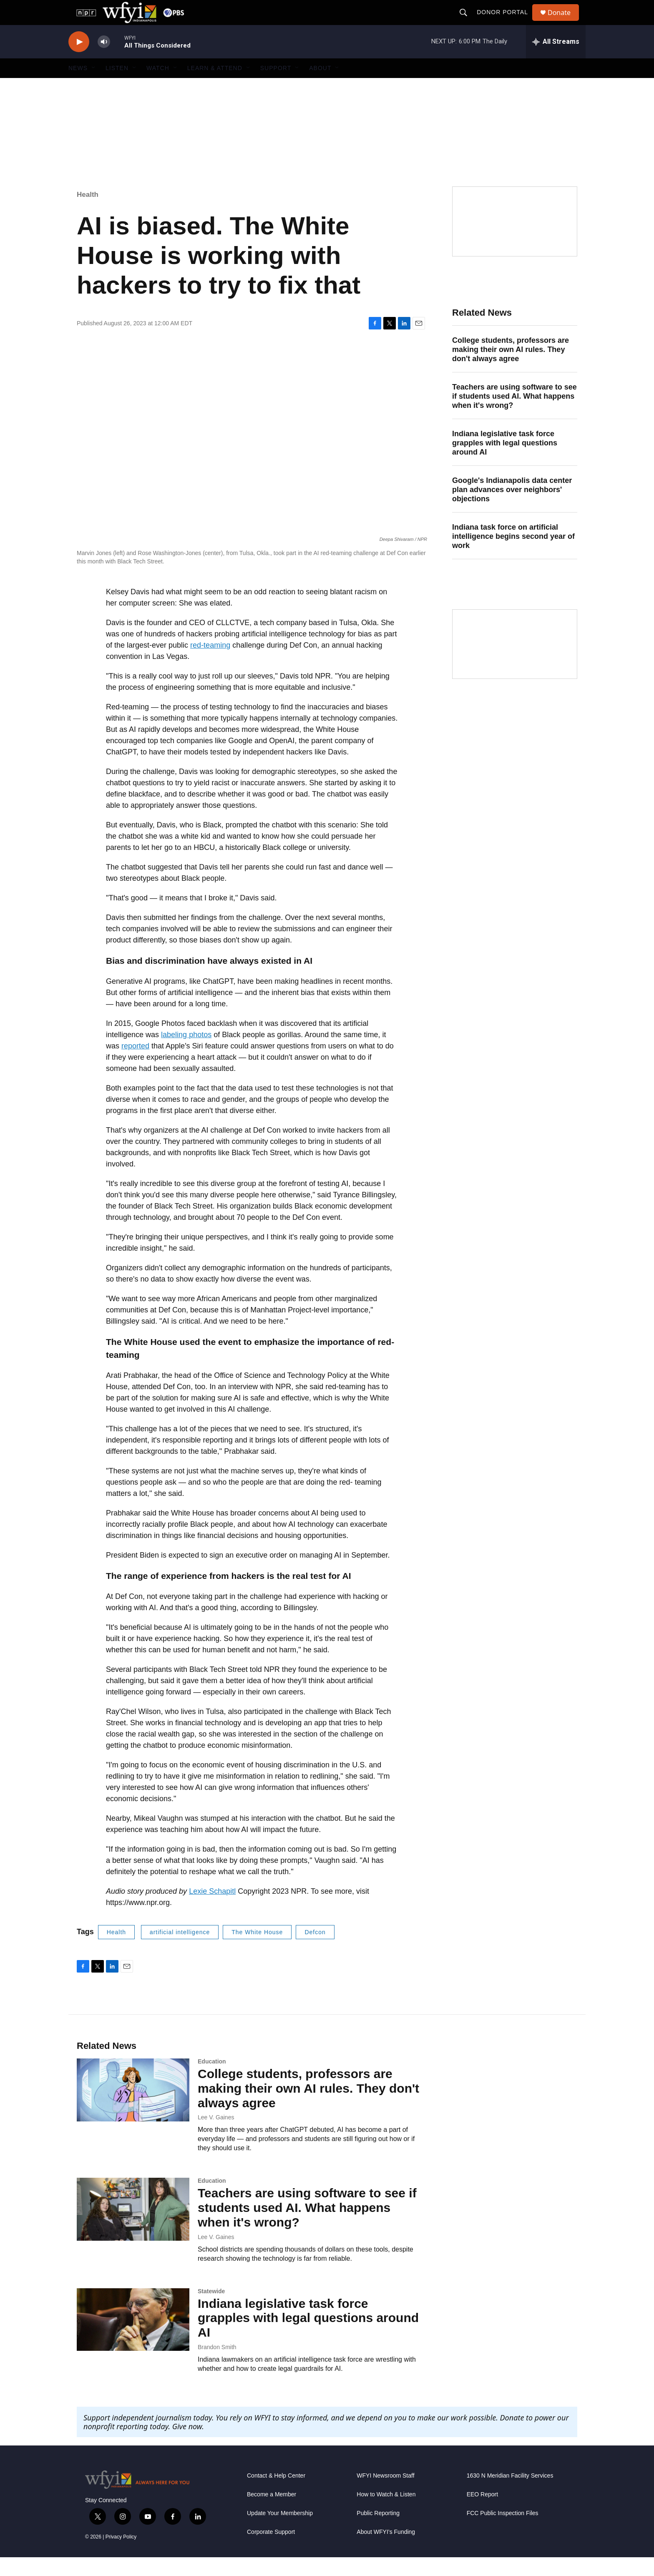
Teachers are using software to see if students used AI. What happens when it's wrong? (514, 415)
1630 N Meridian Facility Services (510, 2494)
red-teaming (210, 664)
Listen (117, 86)
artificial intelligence (180, 1951)
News (78, 86)
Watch (157, 86)
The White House (257, 1951)
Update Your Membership (280, 2532)
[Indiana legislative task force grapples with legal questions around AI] (133, 2338)
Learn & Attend (214, 86)
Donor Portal (506, 21)
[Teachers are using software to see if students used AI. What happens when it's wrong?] (133, 2228)
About (320, 86)
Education (212, 2080)
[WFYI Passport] (515, 663)
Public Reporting (378, 2532)
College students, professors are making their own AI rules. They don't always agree (510, 368)
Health (87, 213)
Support (275, 86)
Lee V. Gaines (216, 2136)
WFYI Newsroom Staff (385, 2494)
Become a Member (271, 2513)
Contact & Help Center (276, 2494)
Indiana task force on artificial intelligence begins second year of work (513, 555)
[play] (79, 60)
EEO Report (482, 2513)
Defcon (314, 1951)
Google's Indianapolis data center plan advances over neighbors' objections (512, 508)
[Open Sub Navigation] (94, 86)
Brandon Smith (217, 2365)
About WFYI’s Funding (386, 2551)
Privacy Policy (121, 2555)
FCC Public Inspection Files (502, 2532)
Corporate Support (271, 2551)
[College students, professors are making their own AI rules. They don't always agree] (133, 2108)
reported (135, 1065)
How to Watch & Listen (386, 2513)
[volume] (104, 60)
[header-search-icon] (467, 21)
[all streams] (556, 60)
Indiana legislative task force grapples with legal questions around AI (504, 461)
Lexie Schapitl (212, 1910)
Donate (564, 22)
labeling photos (186, 1053)
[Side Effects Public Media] (515, 240)
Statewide (211, 2310)
